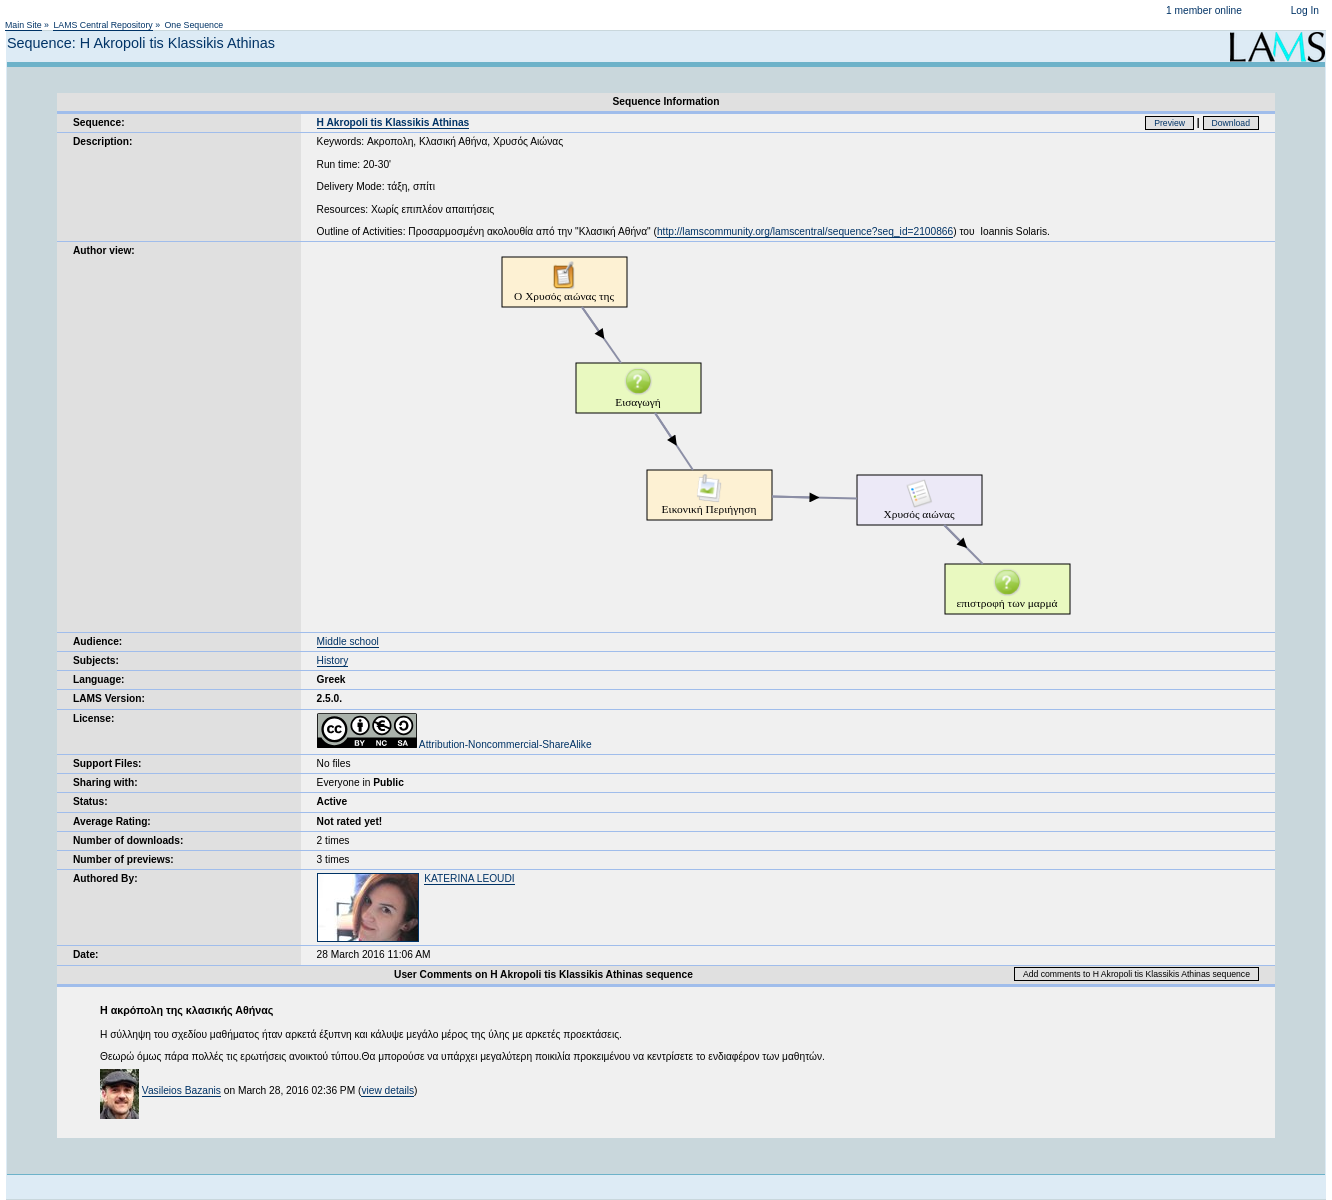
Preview (1169, 123)
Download (1231, 123)
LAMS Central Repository (102, 25)
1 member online (1204, 10)
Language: (99, 679)
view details (387, 1090)
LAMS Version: (109, 698)
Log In (1305, 10)
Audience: (97, 641)
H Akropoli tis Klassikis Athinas (393, 122)
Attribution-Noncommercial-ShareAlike (454, 744)
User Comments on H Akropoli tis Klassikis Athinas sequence (543, 974)
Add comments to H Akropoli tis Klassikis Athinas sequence (1136, 974)
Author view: (104, 250)
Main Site (23, 25)
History (333, 660)
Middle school (348, 641)
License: (93, 718)
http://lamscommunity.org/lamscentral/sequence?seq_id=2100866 (805, 231)
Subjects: (96, 660)
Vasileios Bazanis (181, 1090)
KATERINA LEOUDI (469, 878)
